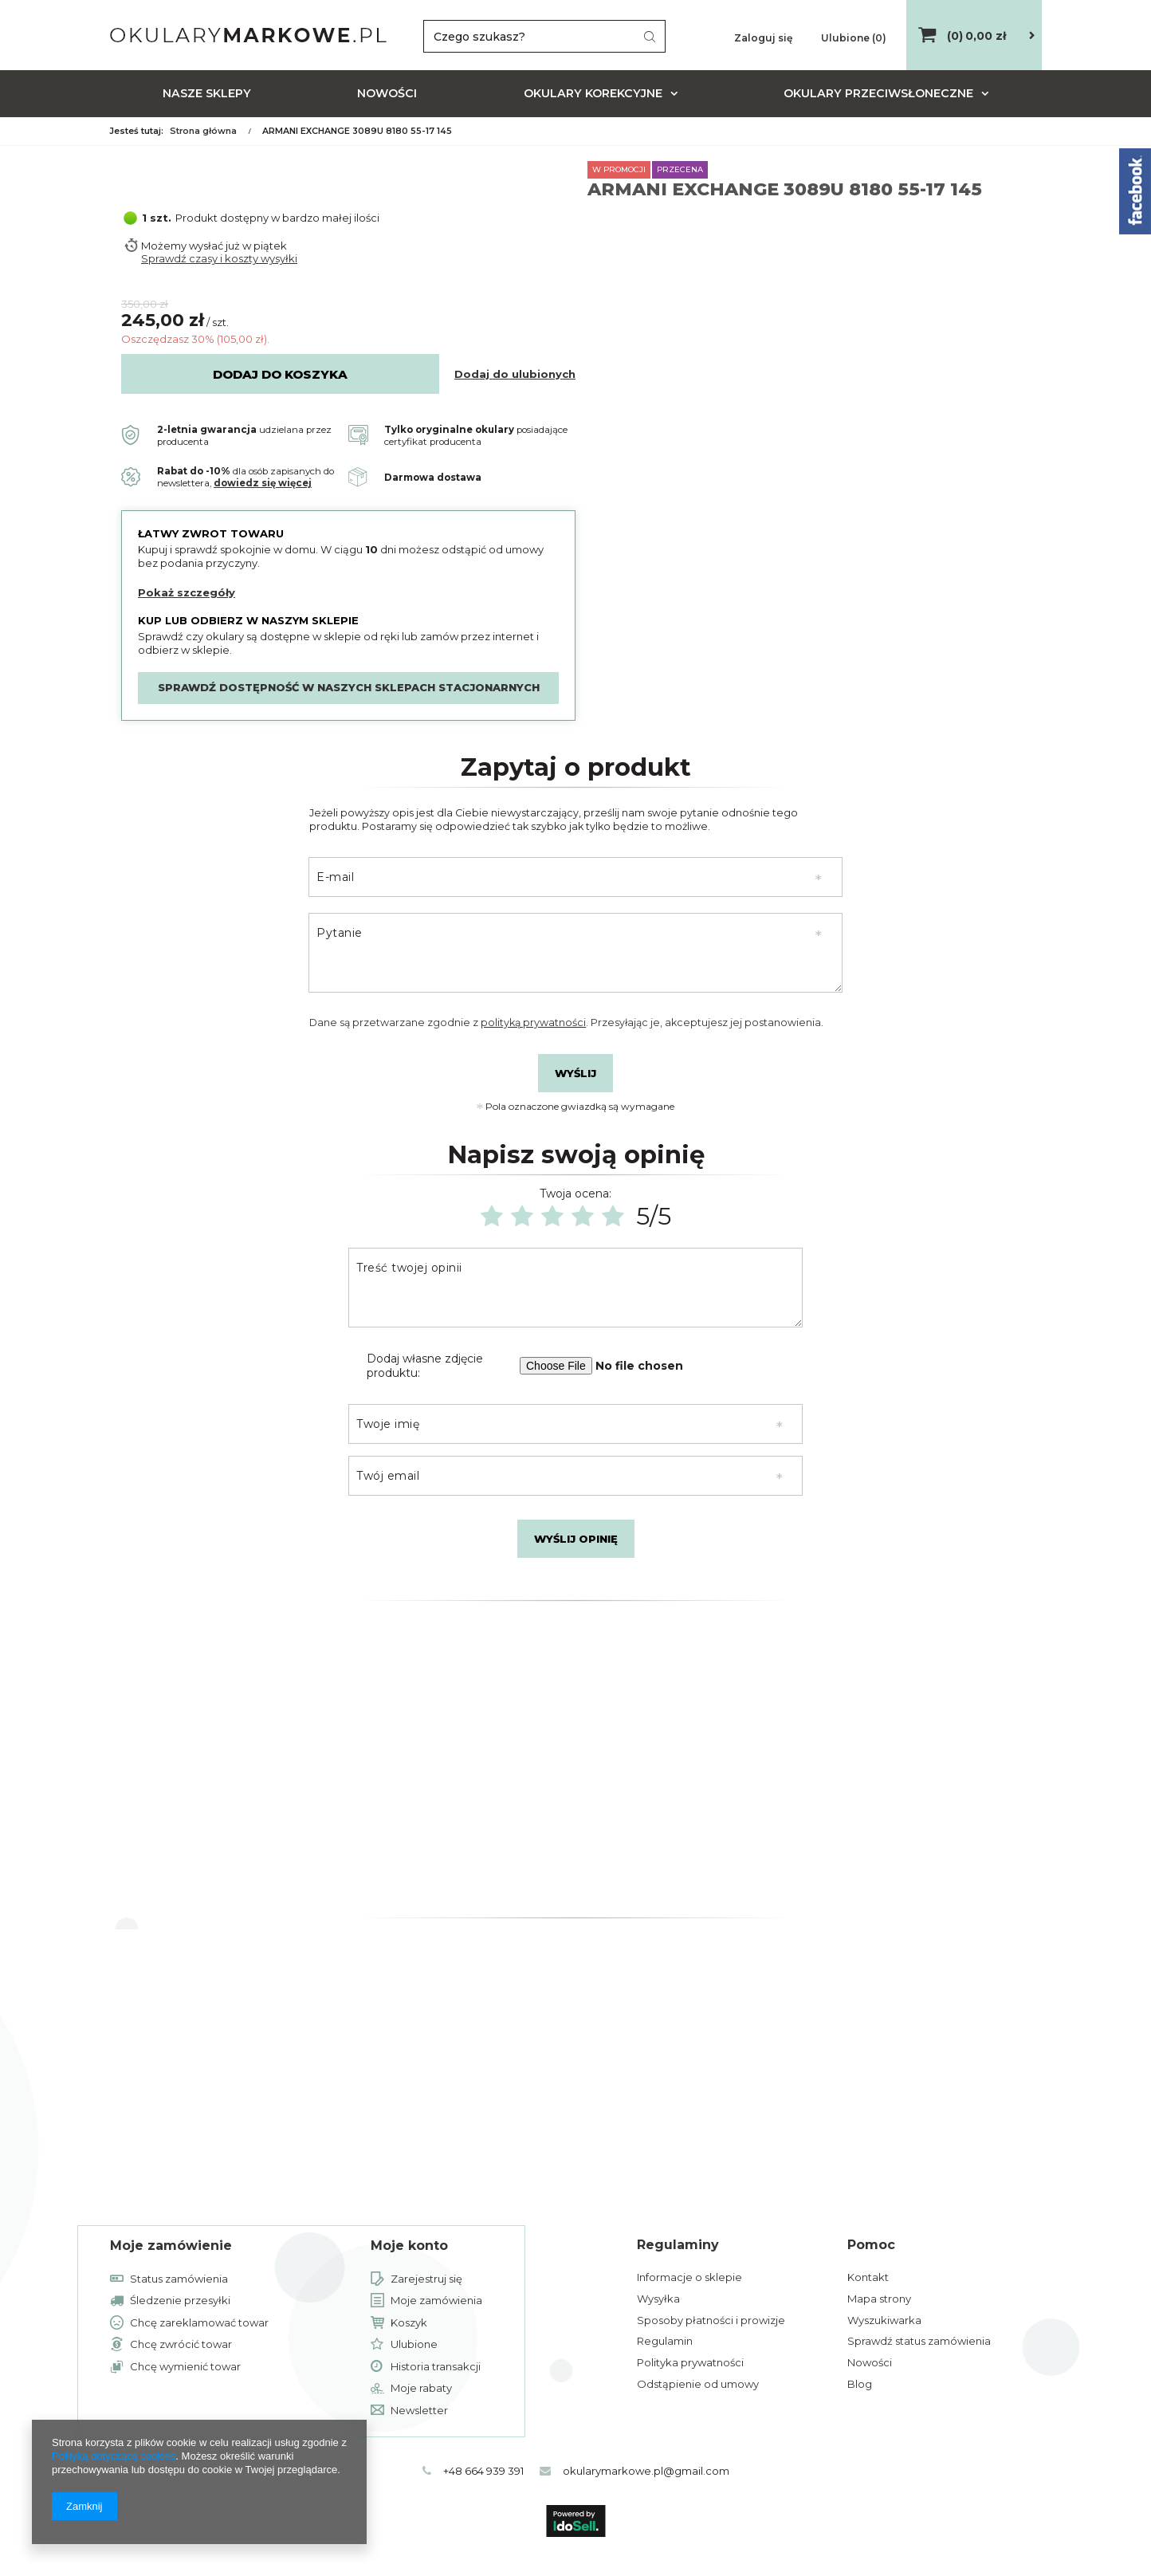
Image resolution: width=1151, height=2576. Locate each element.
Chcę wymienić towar (185, 2367)
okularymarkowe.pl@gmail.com (651, 2471)
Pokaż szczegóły (186, 592)
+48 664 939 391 (479, 2471)
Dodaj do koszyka (280, 374)
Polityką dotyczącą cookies (113, 2456)
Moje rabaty (421, 2388)
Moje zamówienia (436, 2301)
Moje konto (409, 2245)
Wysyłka (658, 2298)
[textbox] (544, 36)
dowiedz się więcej (263, 483)
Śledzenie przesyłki (180, 2301)
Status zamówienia (179, 2279)
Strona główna (203, 131)
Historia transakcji (436, 2367)
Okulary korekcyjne (593, 93)
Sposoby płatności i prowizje (711, 2320)
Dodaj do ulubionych (515, 374)
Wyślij (575, 1073)
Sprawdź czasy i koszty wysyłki (219, 258)
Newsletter (419, 2411)
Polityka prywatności (690, 2362)
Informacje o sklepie (689, 2277)
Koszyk (409, 2323)
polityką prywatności (533, 1022)
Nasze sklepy (207, 93)
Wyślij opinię (576, 1538)
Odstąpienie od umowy (698, 2383)
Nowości (387, 93)
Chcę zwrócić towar (181, 2345)
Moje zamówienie (171, 2245)
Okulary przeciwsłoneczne (878, 93)
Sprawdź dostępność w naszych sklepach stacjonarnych (349, 687)
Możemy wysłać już (190, 245)
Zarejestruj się (426, 2279)
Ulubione (414, 2345)
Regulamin (665, 2340)
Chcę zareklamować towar (199, 2323)
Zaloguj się (764, 38)
